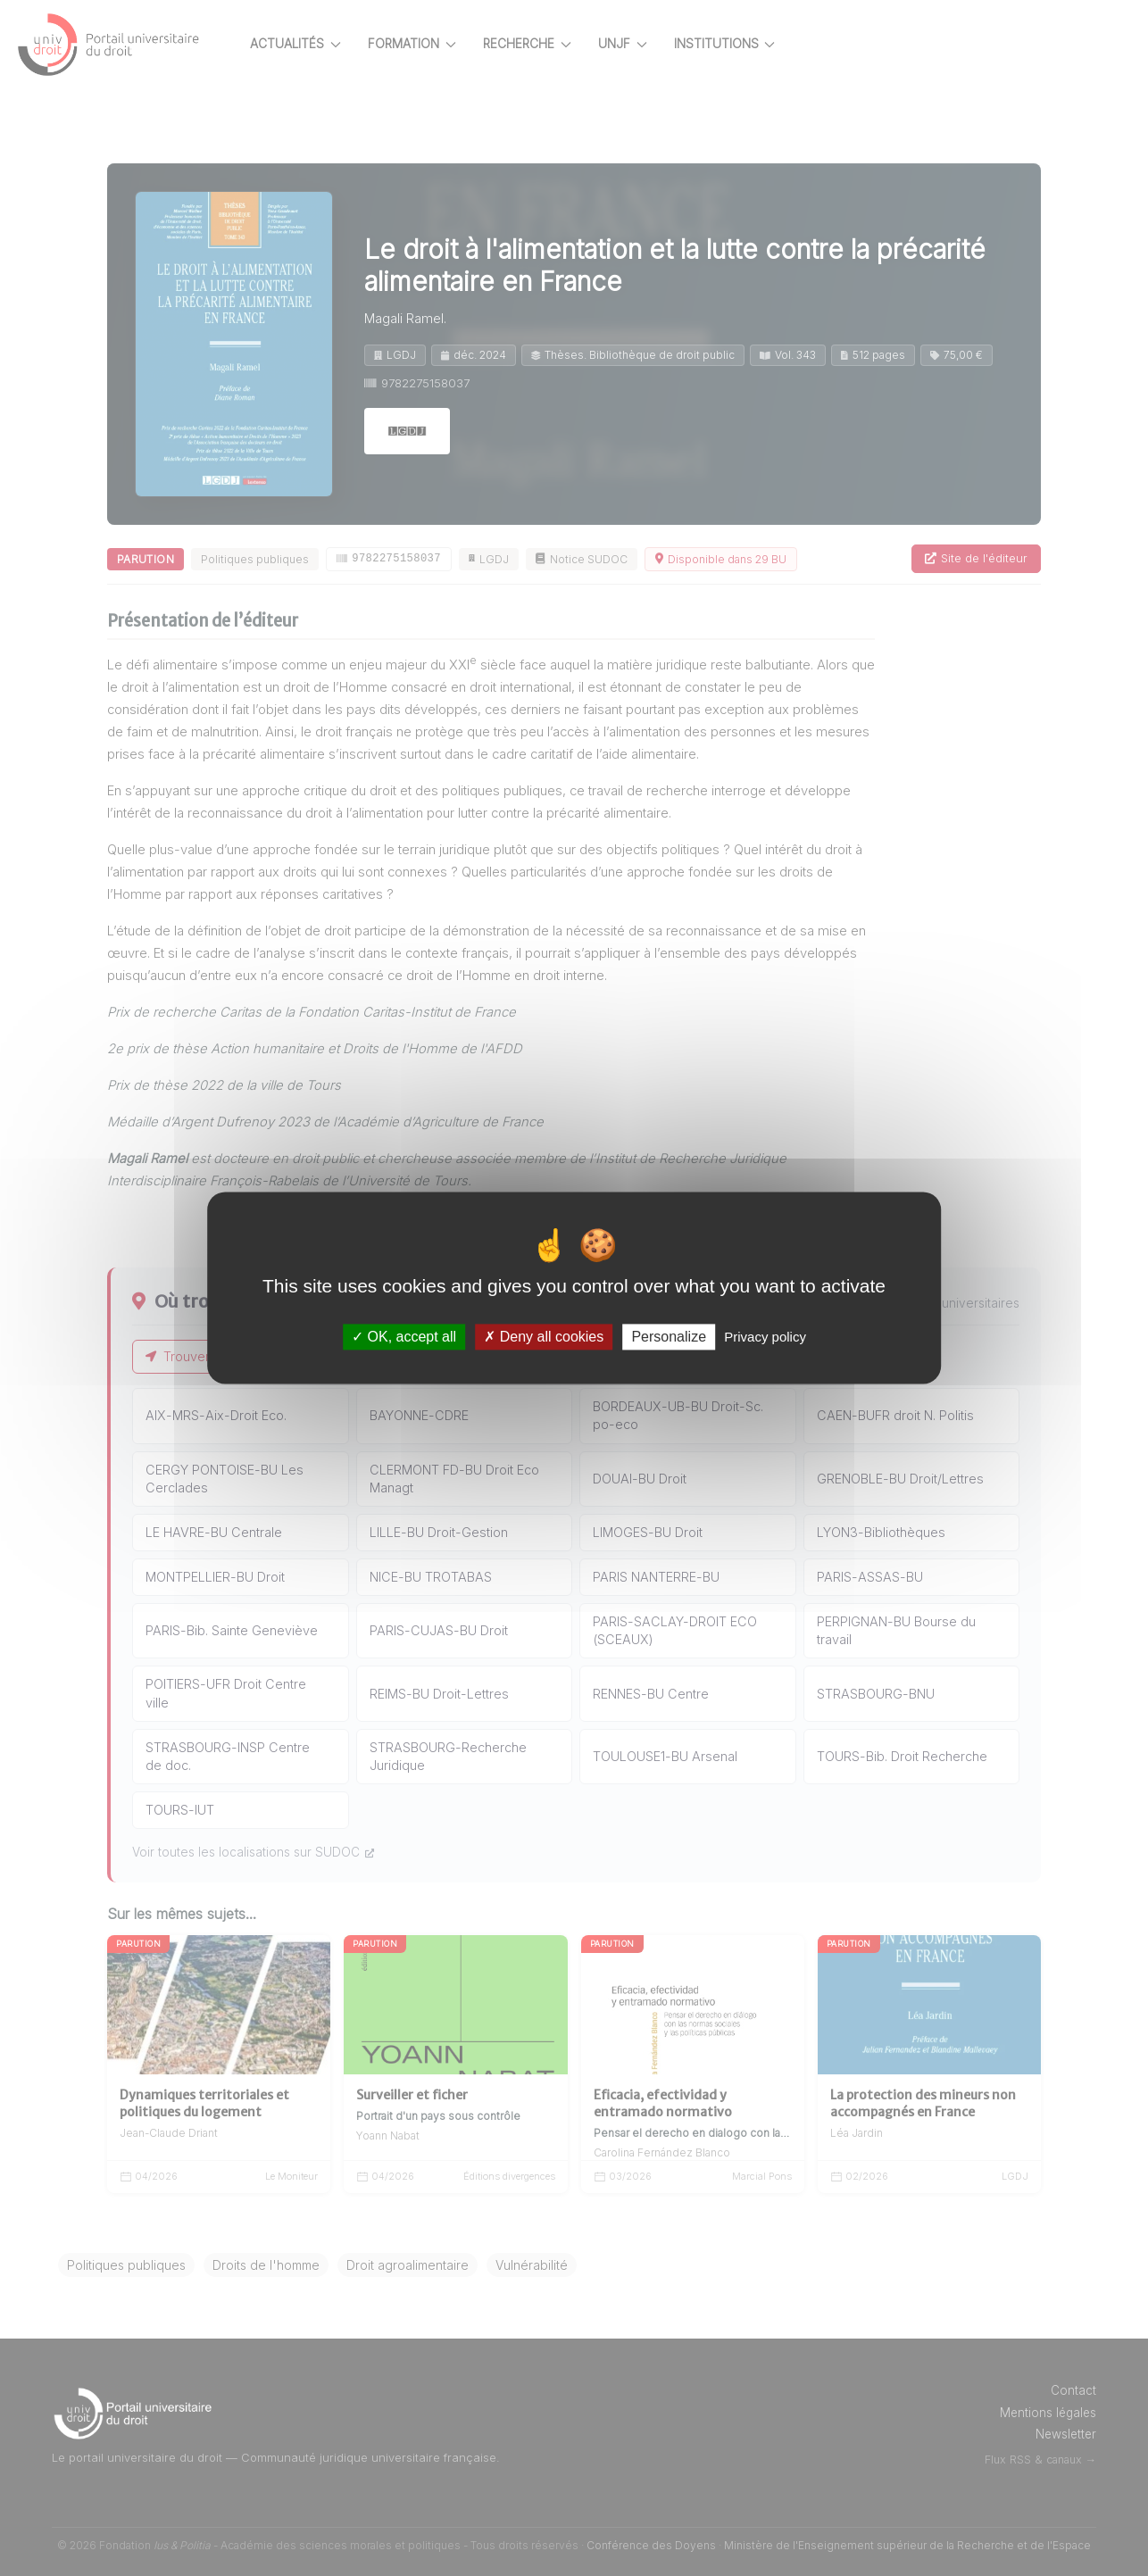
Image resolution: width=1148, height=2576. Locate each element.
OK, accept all (404, 1336)
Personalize (668, 1336)
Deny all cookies (543, 1336)
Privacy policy (765, 1336)
